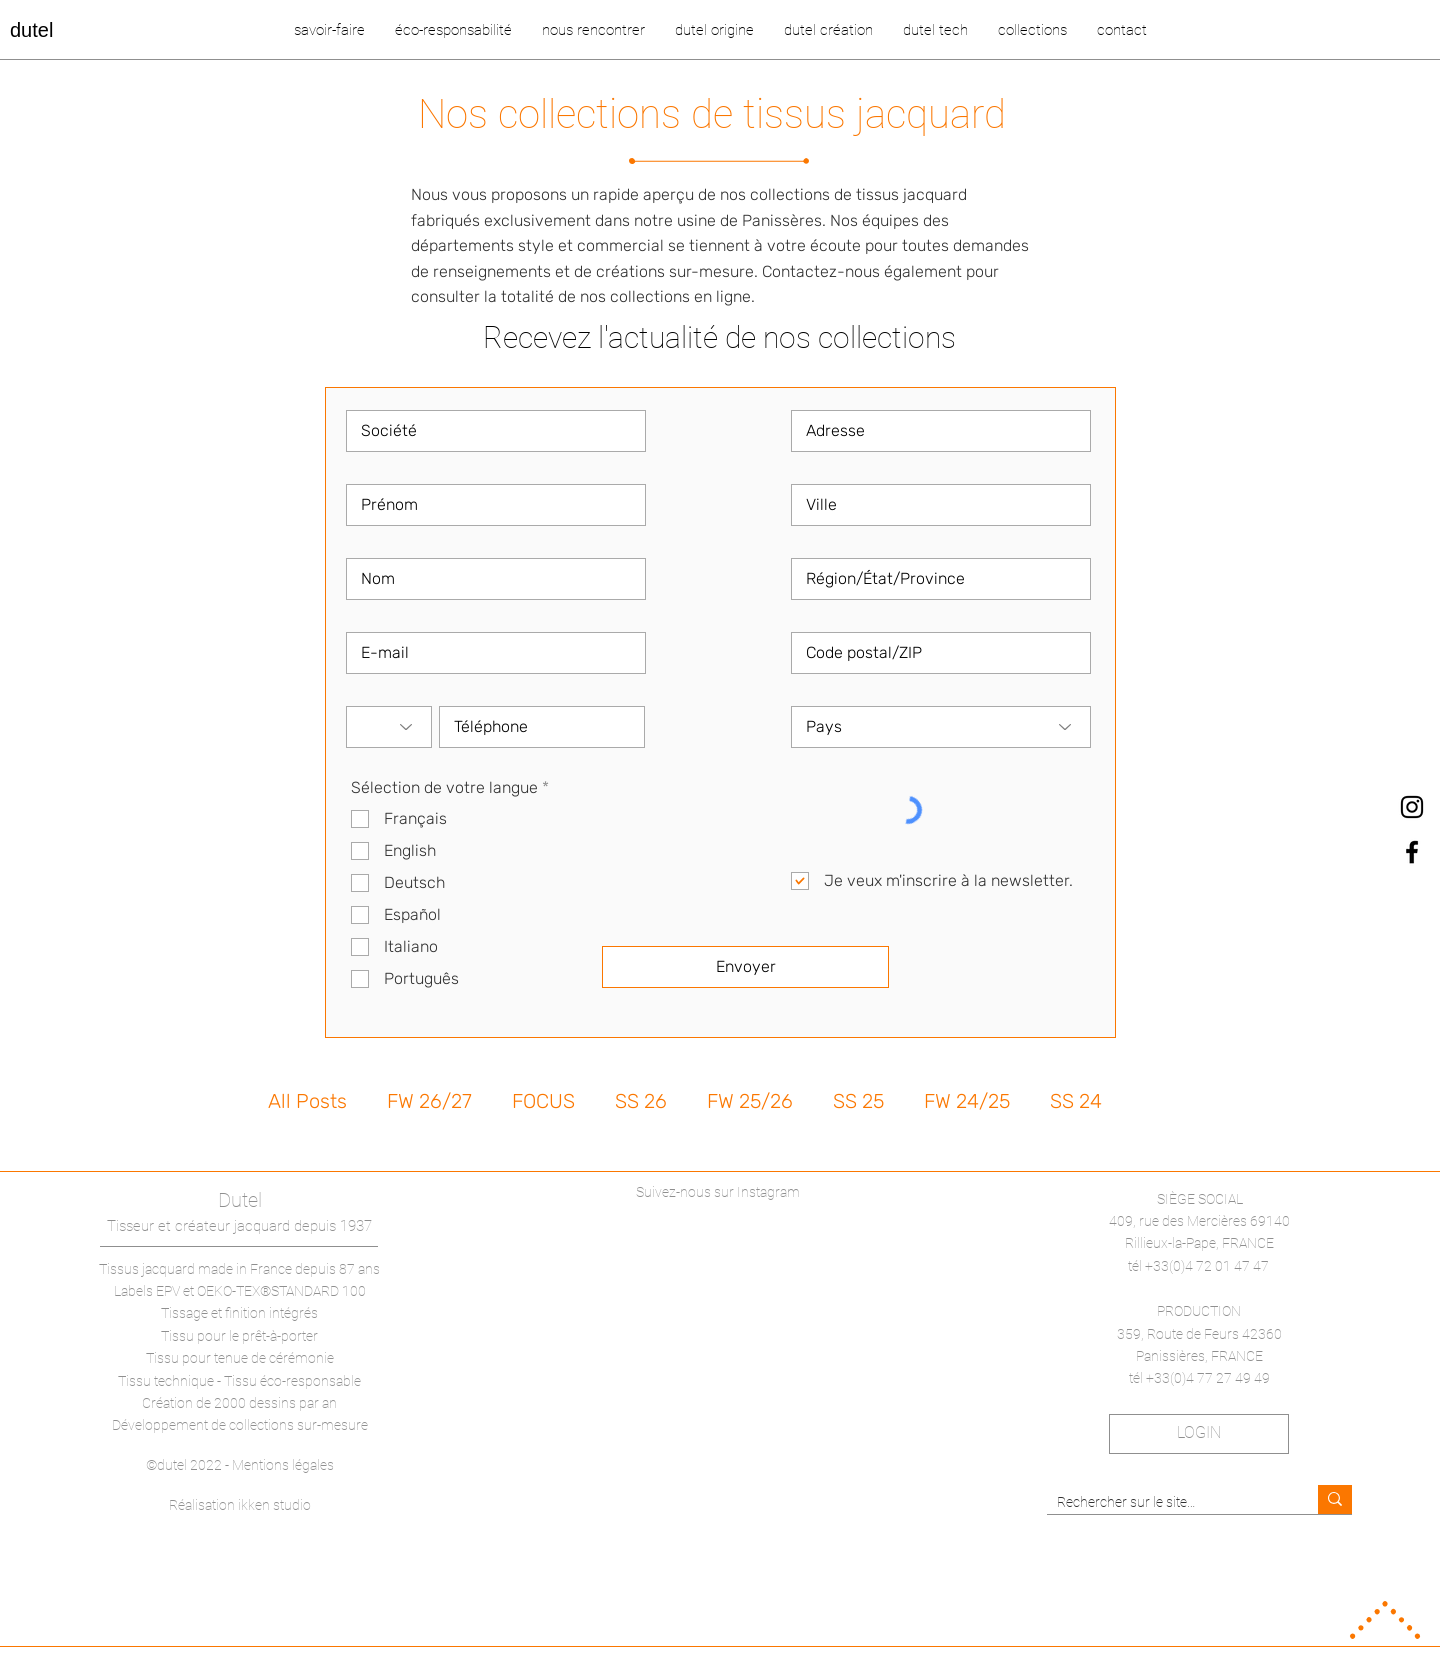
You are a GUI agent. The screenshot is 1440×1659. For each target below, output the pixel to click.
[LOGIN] (1199, 1434)
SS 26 (641, 1101)
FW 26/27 (429, 1101)
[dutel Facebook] (1412, 852)
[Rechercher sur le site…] (1166, 1503)
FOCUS (543, 1101)
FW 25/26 (750, 1101)
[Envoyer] (745, 967)
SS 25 (858, 1101)
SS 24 (1076, 1101)
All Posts (307, 1101)
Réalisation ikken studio (240, 1505)
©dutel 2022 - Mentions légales (240, 1465)
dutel (31, 30)
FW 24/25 (967, 1101)
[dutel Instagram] (1412, 807)
